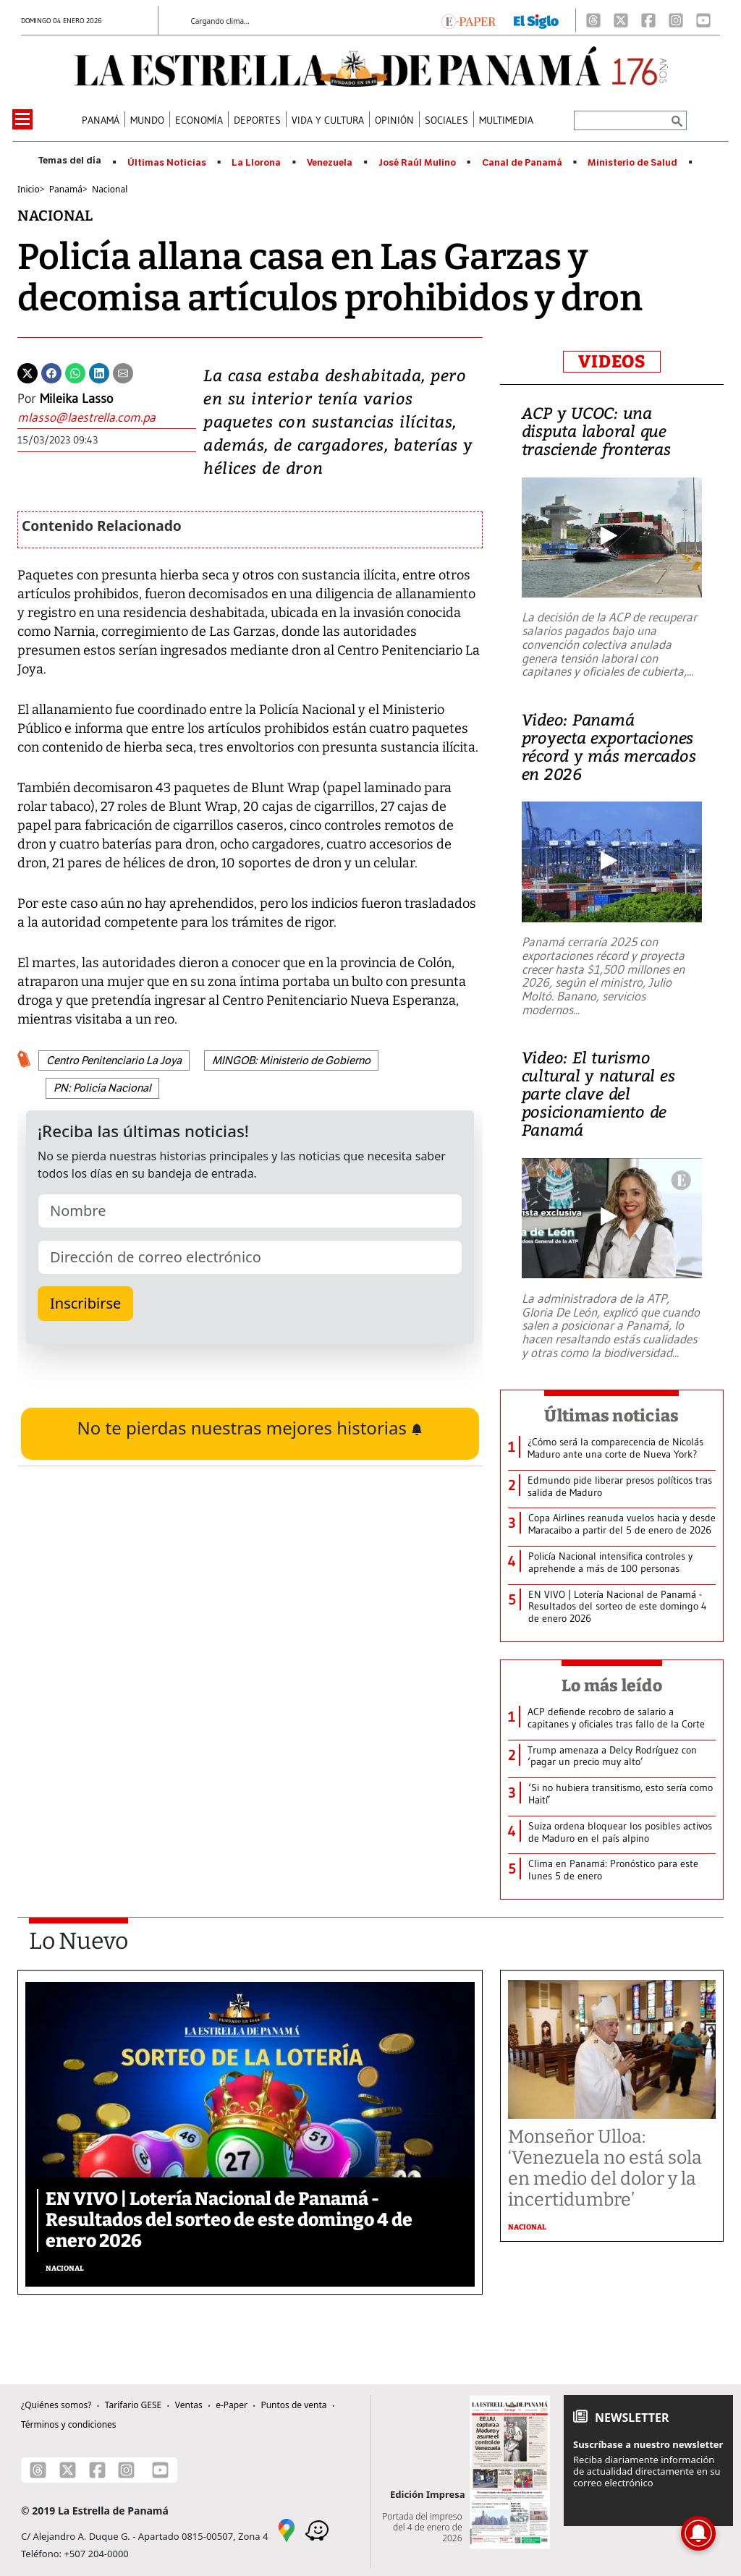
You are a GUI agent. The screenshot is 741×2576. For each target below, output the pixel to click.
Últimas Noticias (166, 163)
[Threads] (593, 20)
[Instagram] (676, 20)
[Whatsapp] (75, 372)
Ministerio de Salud (632, 163)
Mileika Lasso (76, 399)
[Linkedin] (99, 372)
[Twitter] (27, 372)
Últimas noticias (611, 1416)
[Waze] (317, 2528)
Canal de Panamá (522, 163)
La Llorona (256, 163)
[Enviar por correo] (123, 372)
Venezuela (329, 163)
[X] (621, 20)
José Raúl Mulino (417, 163)
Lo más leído (612, 1685)
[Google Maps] (286, 2528)
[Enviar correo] (106, 418)
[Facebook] (648, 20)
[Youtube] (703, 20)
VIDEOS (611, 362)
